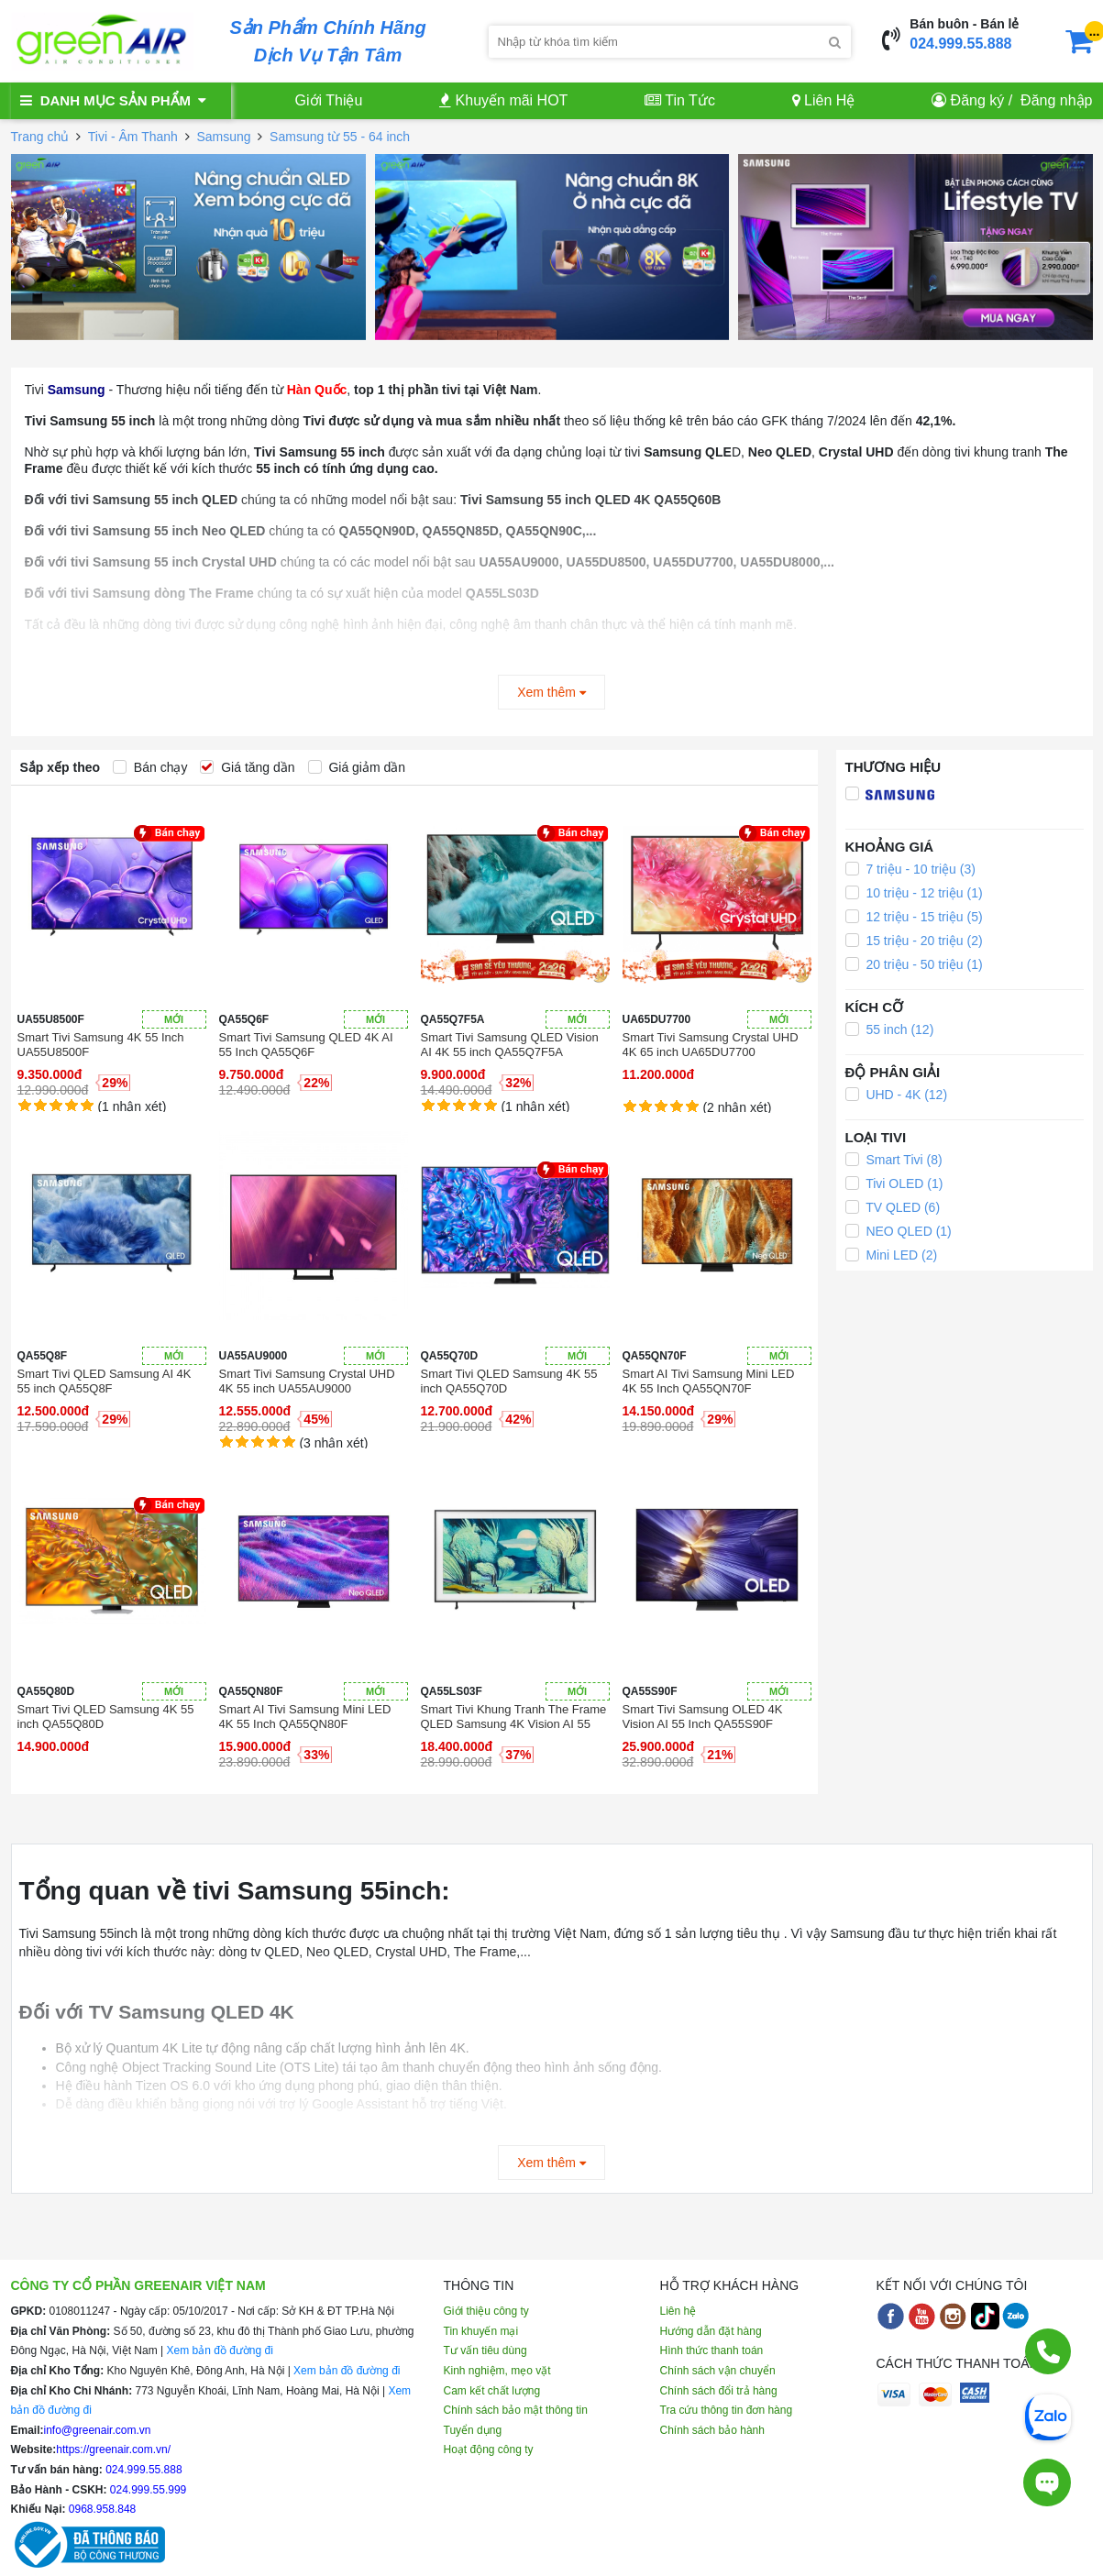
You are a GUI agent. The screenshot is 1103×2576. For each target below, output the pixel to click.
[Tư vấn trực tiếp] (1047, 2473)
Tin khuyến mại (481, 2331)
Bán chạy (150, 767)
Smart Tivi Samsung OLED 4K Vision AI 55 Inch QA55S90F (703, 1716)
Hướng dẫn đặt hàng (711, 2331)
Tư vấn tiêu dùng (485, 2350)
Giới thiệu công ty (486, 2311)
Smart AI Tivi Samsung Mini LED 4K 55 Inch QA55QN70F (709, 1381)
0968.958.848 (101, 2509)
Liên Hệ (823, 100)
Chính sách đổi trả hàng (719, 2390)
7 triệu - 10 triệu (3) (910, 869)
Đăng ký (978, 100)
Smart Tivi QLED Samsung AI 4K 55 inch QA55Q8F (104, 1381)
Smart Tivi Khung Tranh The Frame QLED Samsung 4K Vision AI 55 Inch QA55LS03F (514, 1717)
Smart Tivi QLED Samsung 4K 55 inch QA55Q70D (509, 1381)
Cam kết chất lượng (492, 2390)
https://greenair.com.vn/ (113, 2449)
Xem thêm (551, 692)
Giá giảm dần (357, 767)
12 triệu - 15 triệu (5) (914, 916)
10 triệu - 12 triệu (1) (914, 893)
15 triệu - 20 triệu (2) (914, 940)
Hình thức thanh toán (712, 2350)
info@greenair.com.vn (97, 2430)
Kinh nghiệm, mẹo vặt (497, 2370)
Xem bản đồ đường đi (219, 2350)
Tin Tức (680, 100)
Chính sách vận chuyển (718, 2370)
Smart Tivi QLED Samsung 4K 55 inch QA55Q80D (105, 1716)
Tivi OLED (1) (894, 1183)
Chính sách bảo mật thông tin (516, 2410)
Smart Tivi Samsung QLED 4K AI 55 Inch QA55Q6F (306, 1044)
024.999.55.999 (147, 2489)
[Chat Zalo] (1048, 2415)
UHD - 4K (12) (896, 1094)
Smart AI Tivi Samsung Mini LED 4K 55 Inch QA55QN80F (305, 1716)
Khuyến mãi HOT (503, 100)
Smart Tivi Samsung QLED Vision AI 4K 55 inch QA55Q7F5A (510, 1044)
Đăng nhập (1056, 100)
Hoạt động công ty (489, 2449)
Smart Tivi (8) (894, 1159)
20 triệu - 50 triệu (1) (914, 964)
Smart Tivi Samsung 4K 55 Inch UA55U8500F (100, 1044)
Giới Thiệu (329, 100)
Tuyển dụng (473, 2430)
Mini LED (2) (891, 1255)
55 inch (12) (889, 1029)
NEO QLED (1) (898, 1231)
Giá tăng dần (247, 767)
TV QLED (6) (893, 1207)
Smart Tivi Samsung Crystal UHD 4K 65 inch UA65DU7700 (711, 1044)
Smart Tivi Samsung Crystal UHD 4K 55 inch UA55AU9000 (307, 1381)
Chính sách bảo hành (712, 2430)
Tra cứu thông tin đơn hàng (726, 2410)
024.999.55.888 (960, 43)
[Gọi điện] (1048, 2351)
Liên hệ (678, 2311)
